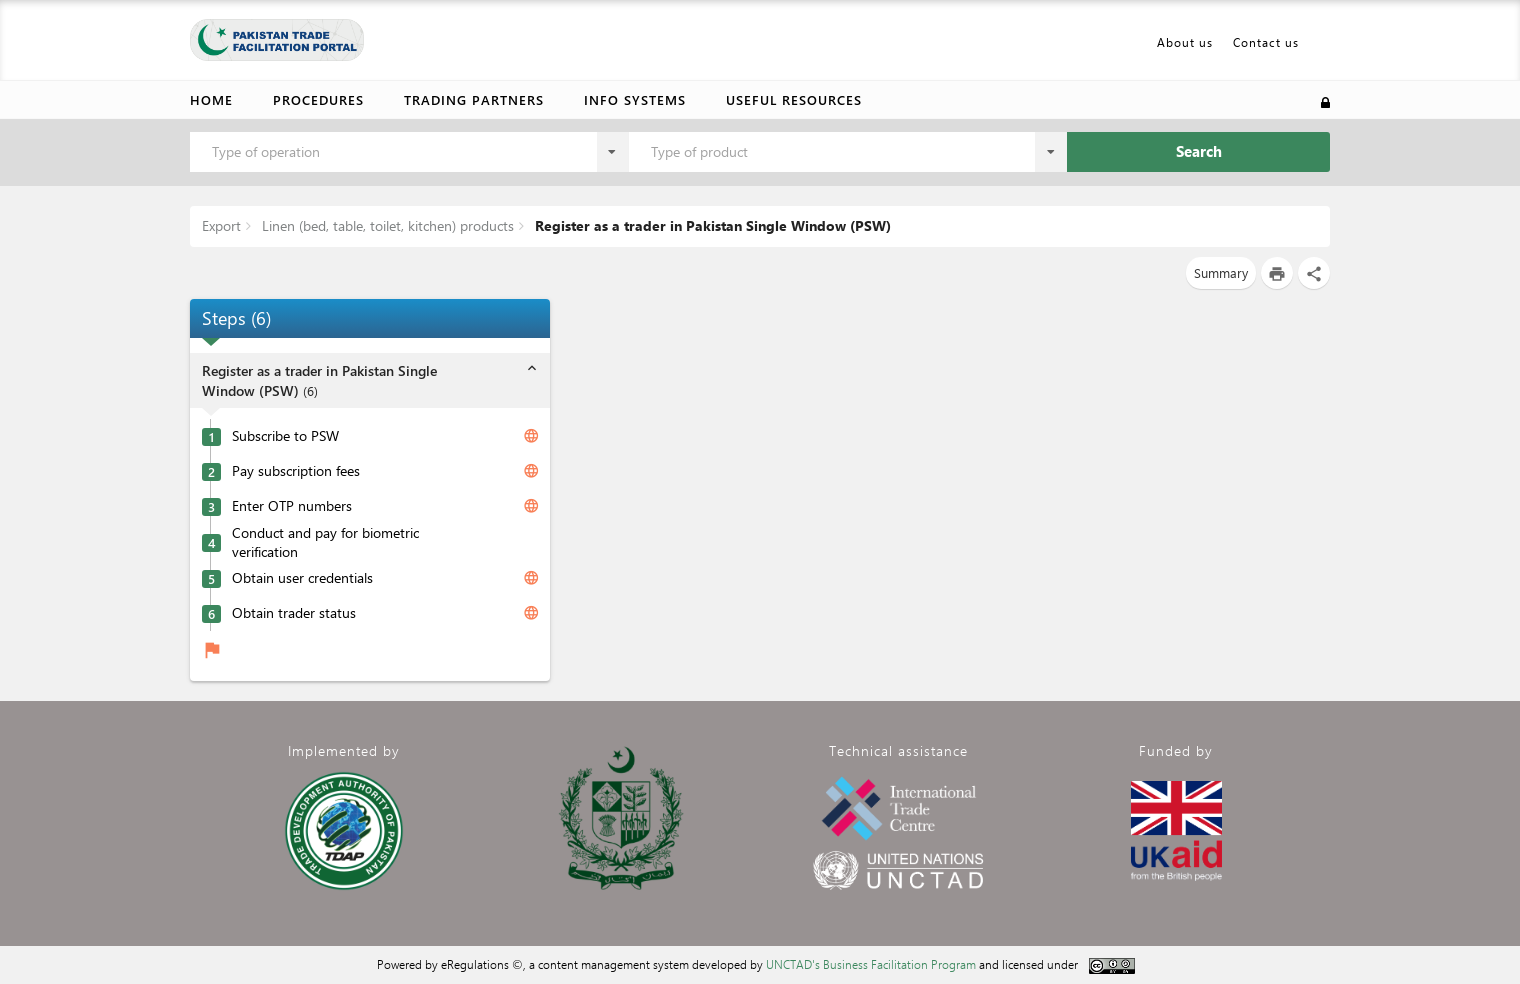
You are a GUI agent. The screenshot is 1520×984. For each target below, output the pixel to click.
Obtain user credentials (302, 578)
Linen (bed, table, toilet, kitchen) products (386, 225)
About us (1185, 42)
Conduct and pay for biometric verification (325, 542)
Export (221, 225)
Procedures (318, 99)
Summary (1221, 272)
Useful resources (794, 99)
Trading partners (474, 99)
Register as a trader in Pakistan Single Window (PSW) (711, 225)
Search (1199, 151)
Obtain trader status (294, 613)
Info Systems (635, 99)
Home (211, 99)
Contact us (1266, 42)
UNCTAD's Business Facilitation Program (871, 964)
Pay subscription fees (296, 471)
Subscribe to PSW (285, 436)
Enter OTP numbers (292, 506)
